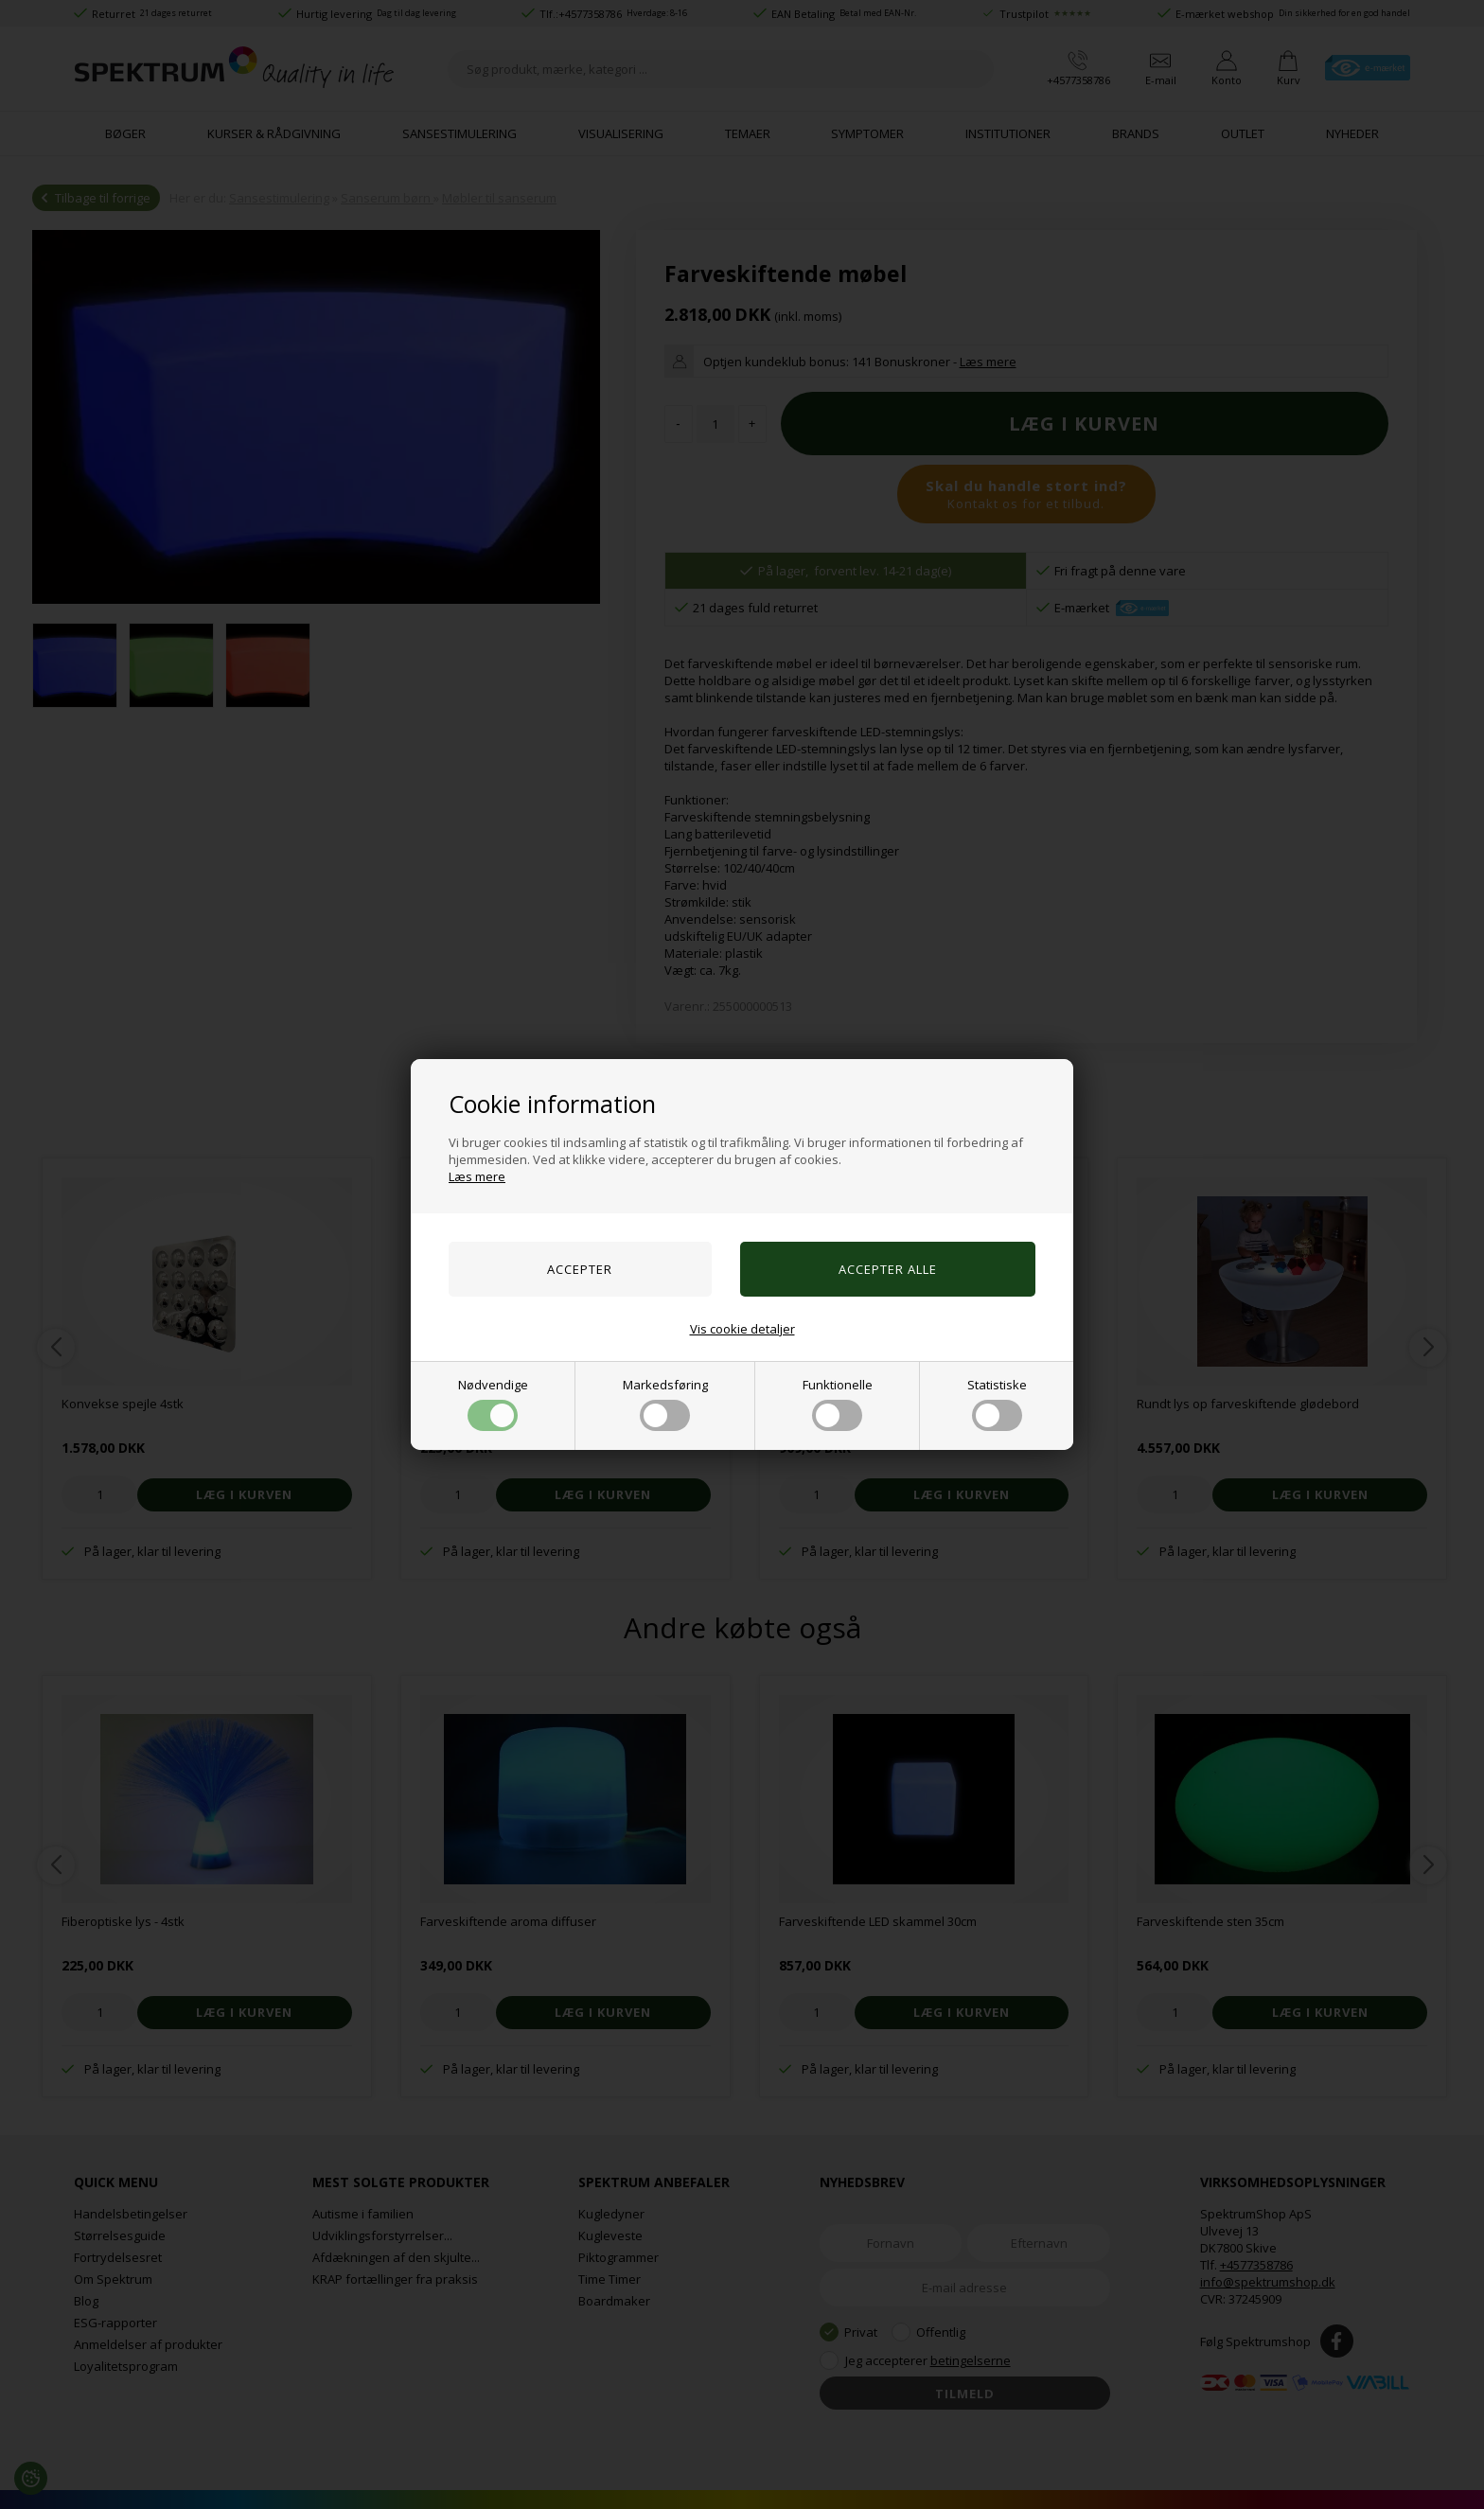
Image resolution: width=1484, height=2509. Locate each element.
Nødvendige (493, 1403)
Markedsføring (665, 1403)
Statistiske (997, 1403)
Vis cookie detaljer (742, 1328)
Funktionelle (838, 1403)
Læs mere (477, 1176)
